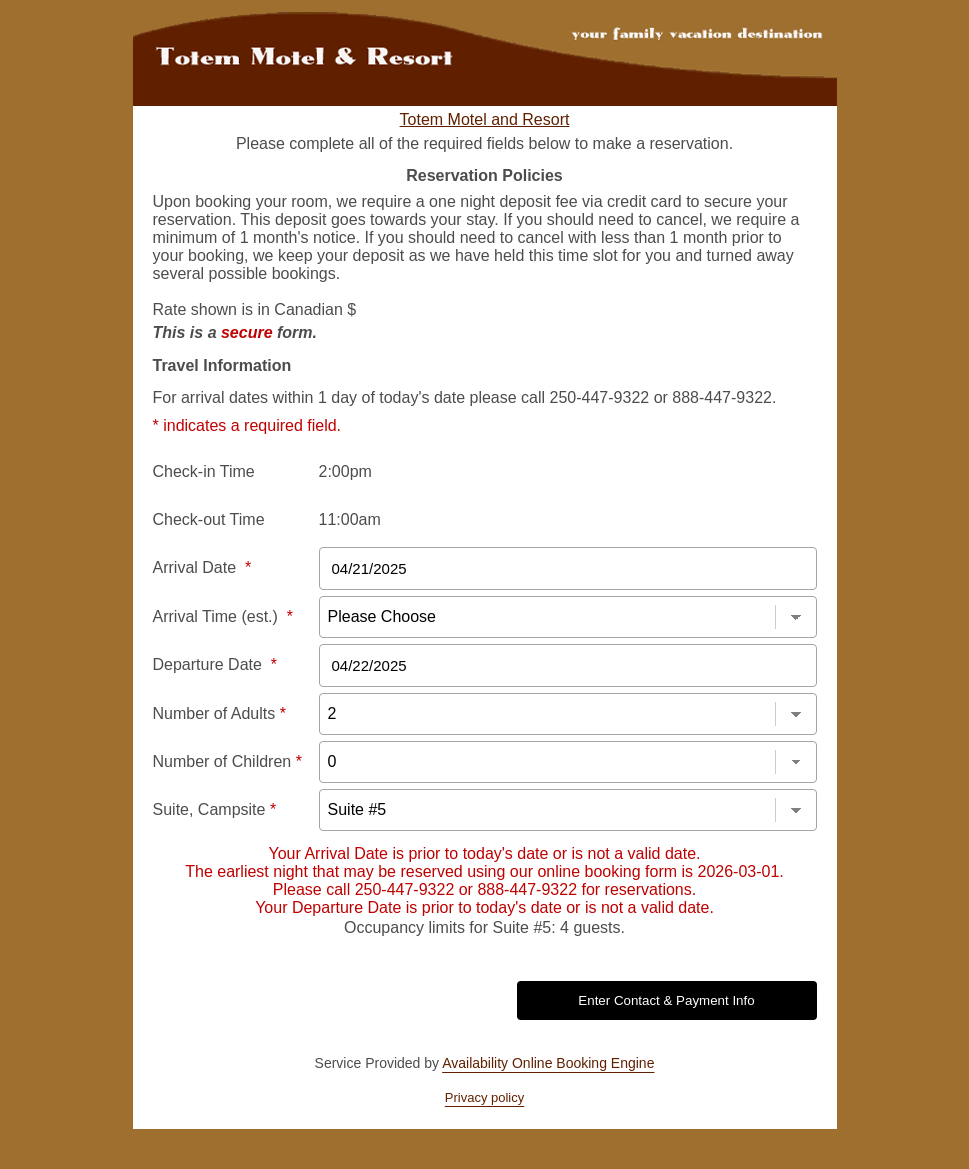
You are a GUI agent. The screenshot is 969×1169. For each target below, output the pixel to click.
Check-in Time (204, 471)
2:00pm (345, 471)
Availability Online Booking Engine (548, 1063)
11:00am (350, 519)
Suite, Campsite (215, 809)
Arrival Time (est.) (223, 616)
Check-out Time (209, 519)
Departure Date (215, 664)
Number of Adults (219, 713)
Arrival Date (202, 567)
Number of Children (227, 761)
